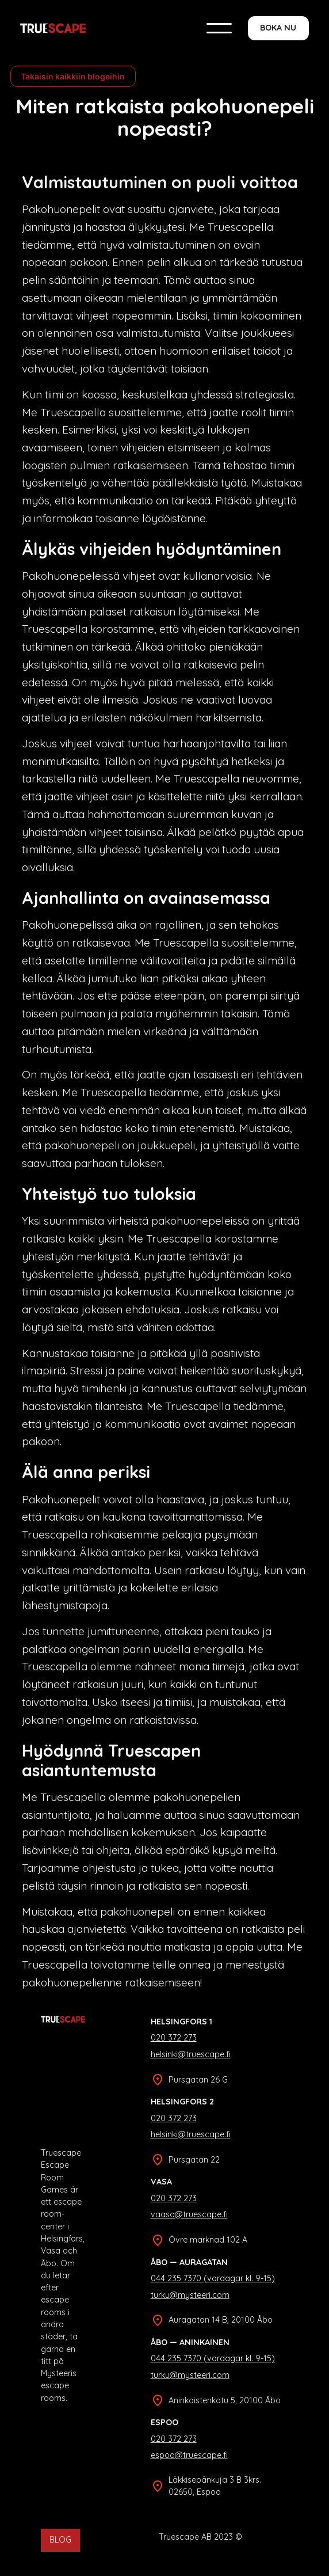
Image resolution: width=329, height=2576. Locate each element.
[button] (219, 28)
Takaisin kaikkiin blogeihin (73, 76)
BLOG (60, 2540)
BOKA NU (278, 27)
